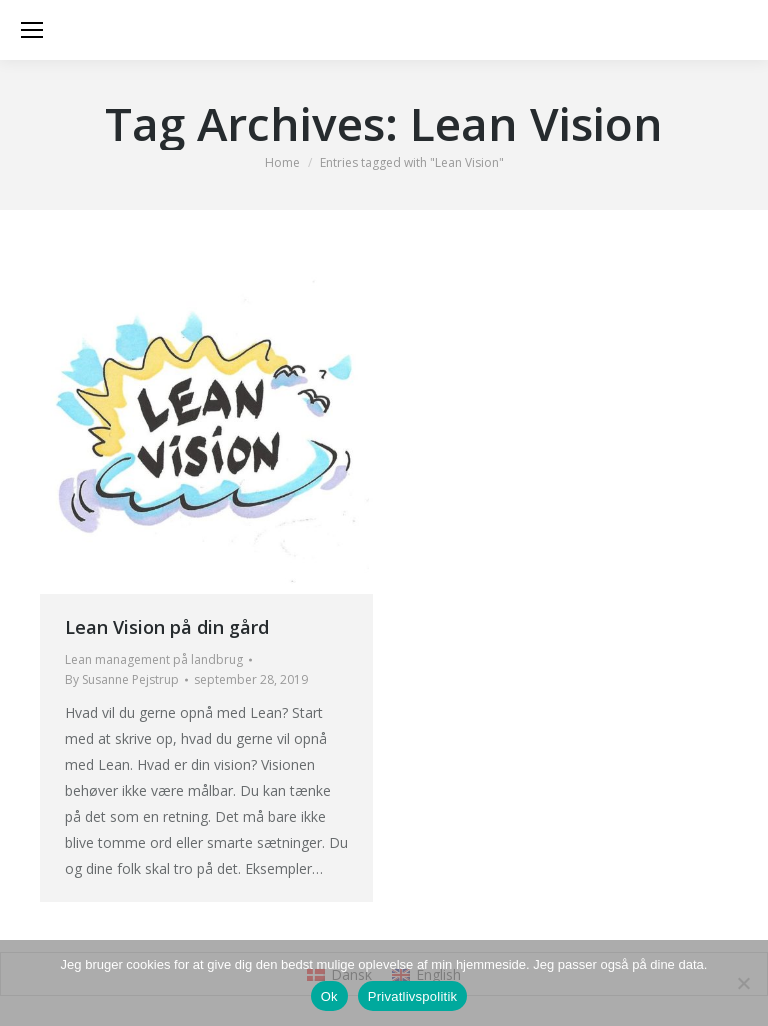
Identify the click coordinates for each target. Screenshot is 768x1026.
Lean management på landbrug (154, 659)
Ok (329, 996)
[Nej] (743, 983)
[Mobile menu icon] (32, 30)
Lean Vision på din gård (167, 627)
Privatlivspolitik (413, 996)
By (122, 679)
